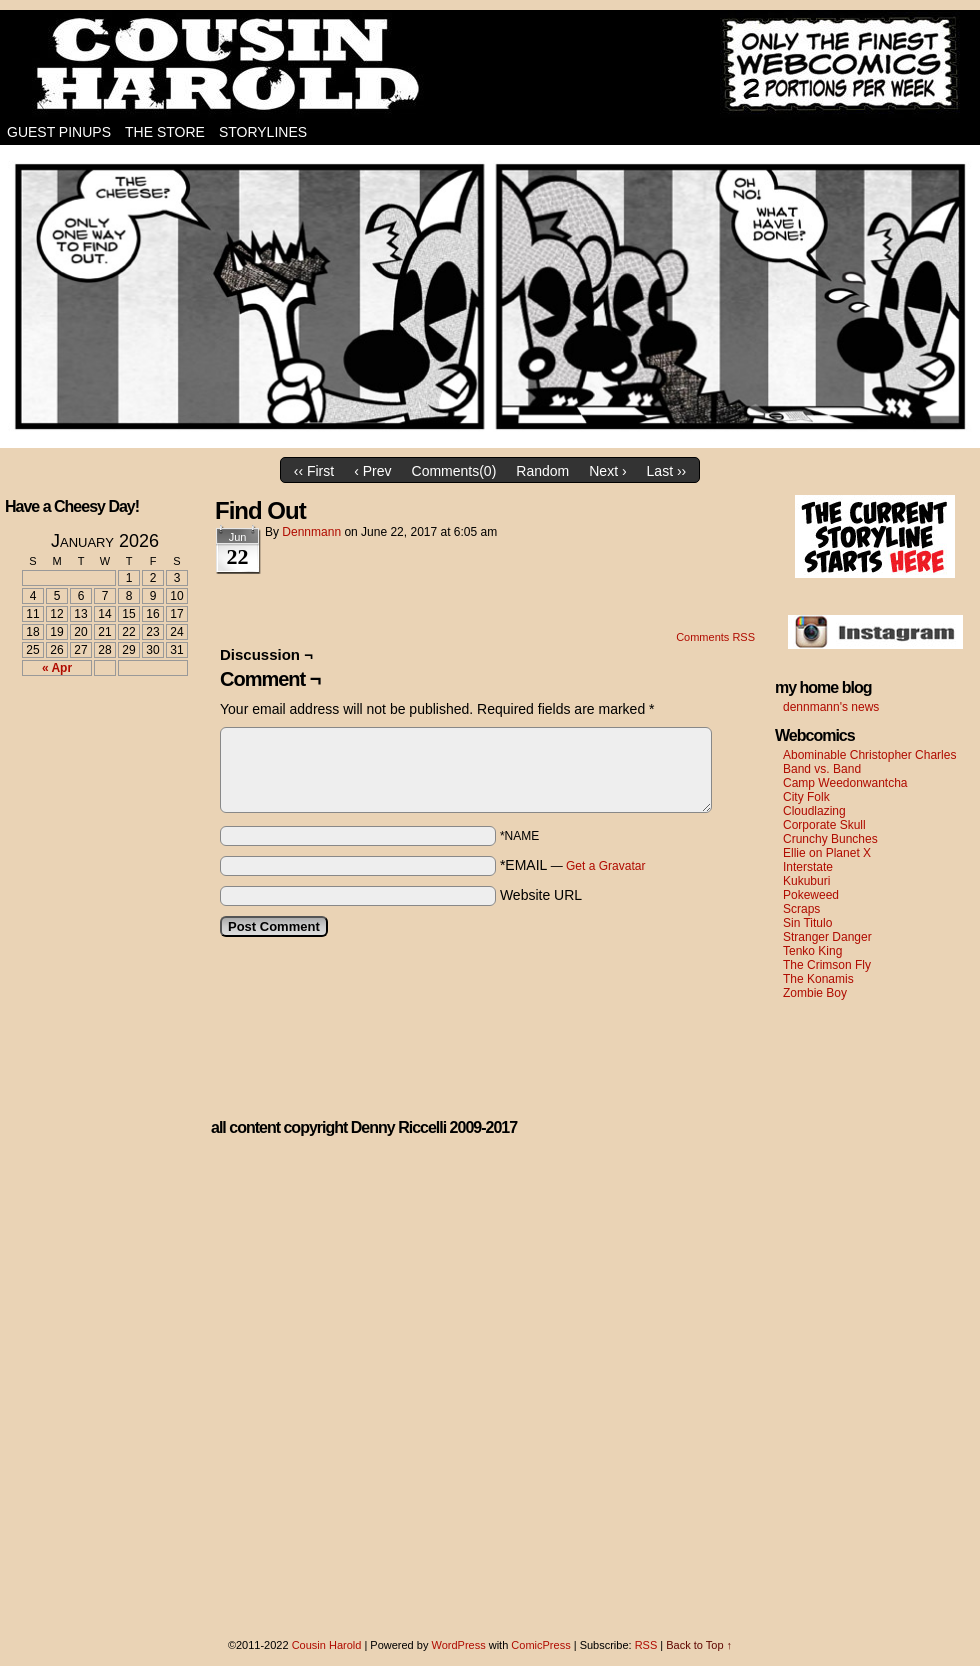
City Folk (806, 797)
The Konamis (818, 979)
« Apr (57, 668)
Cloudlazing (814, 811)
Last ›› (667, 471)
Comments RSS (715, 637)
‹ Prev (372, 471)
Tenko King (812, 951)
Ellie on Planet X (827, 853)
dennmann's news (831, 707)
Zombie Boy (815, 993)
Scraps (801, 909)
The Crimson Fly (827, 965)
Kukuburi (806, 881)
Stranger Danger (827, 937)
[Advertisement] (93, 765)
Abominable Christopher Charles (869, 755)
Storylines (263, 132)
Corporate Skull (824, 825)
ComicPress (540, 1645)
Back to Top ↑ (699, 1645)
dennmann (311, 532)
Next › (607, 471)
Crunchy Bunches (830, 839)
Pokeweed (811, 895)
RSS (646, 1645)
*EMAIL (573, 865)
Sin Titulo (807, 923)
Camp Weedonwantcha (845, 783)
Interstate (808, 867)
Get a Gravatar (605, 866)
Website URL (541, 895)
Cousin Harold (490, 65)
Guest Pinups (59, 132)
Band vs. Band (822, 769)
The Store (165, 132)
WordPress (458, 1645)
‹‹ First (314, 471)
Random (542, 471)
